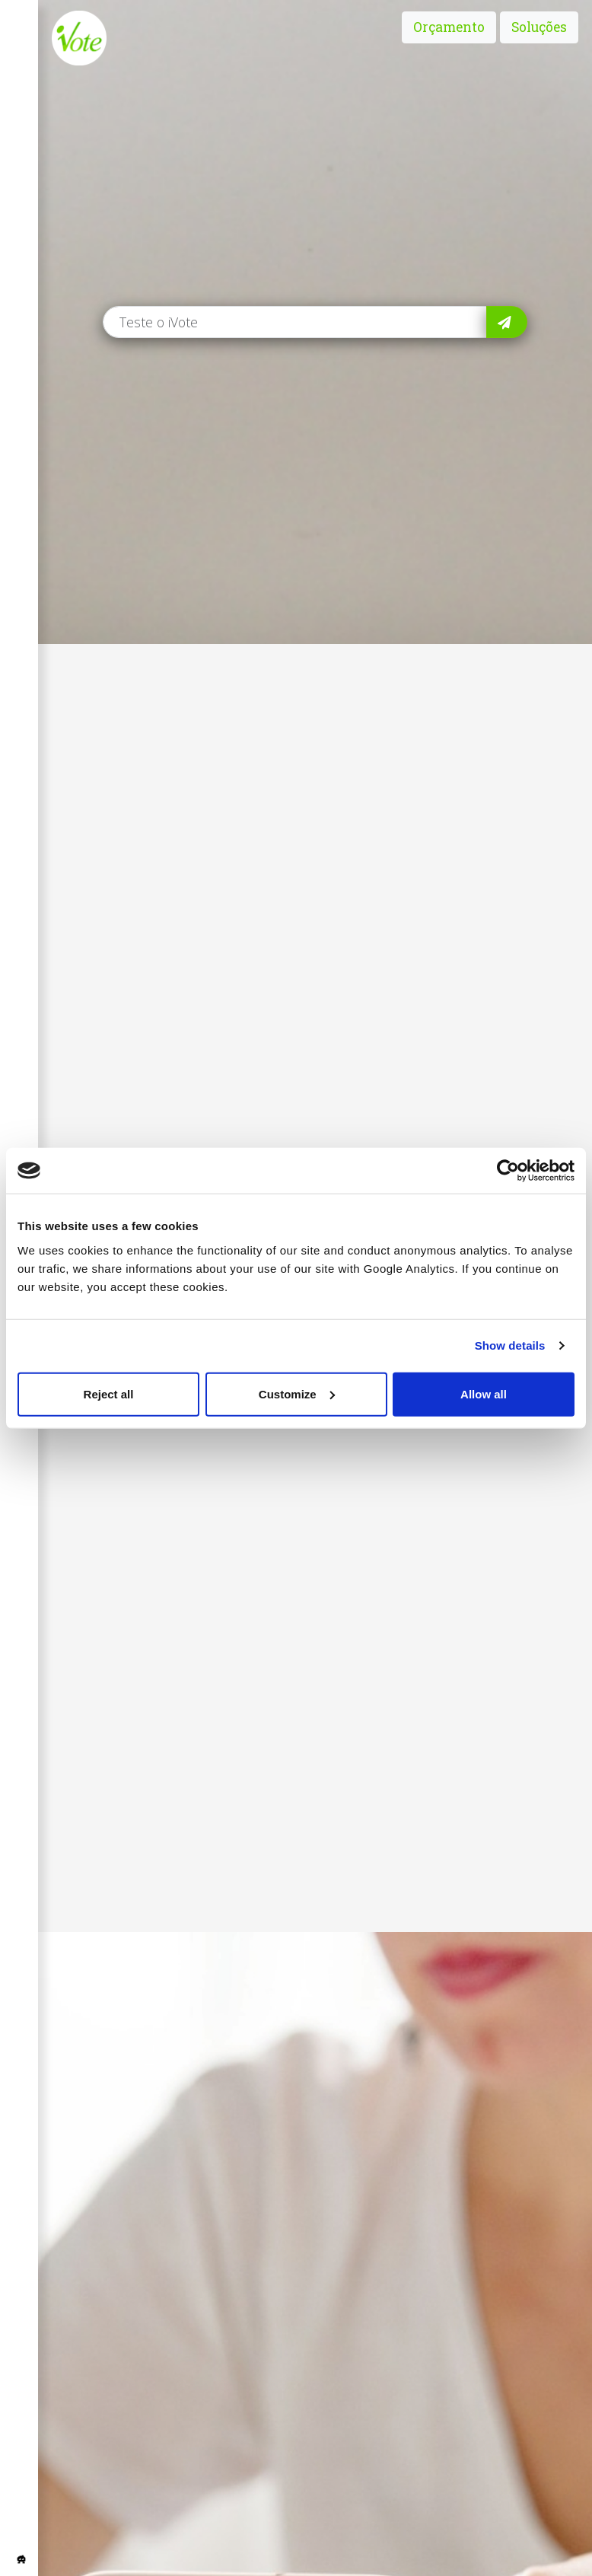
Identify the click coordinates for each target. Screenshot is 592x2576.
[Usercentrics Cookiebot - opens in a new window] (507, 1170)
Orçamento (449, 27)
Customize (297, 1393)
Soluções (539, 27)
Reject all (109, 1393)
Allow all (483, 1393)
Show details (510, 1345)
